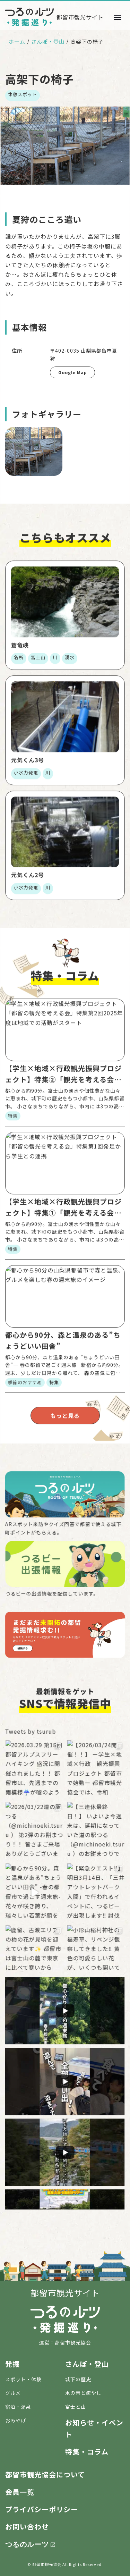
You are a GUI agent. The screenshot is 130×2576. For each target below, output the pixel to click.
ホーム (17, 41)
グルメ (13, 2392)
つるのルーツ (27, 2543)
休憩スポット (22, 94)
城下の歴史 (78, 2379)
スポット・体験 (23, 2379)
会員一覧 (19, 2492)
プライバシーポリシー (41, 2509)
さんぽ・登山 (47, 41)
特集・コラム (87, 2452)
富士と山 (75, 2406)
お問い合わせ (27, 2527)
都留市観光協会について (45, 2474)
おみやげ (15, 2420)
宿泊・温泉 (18, 2406)
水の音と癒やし (83, 2392)
